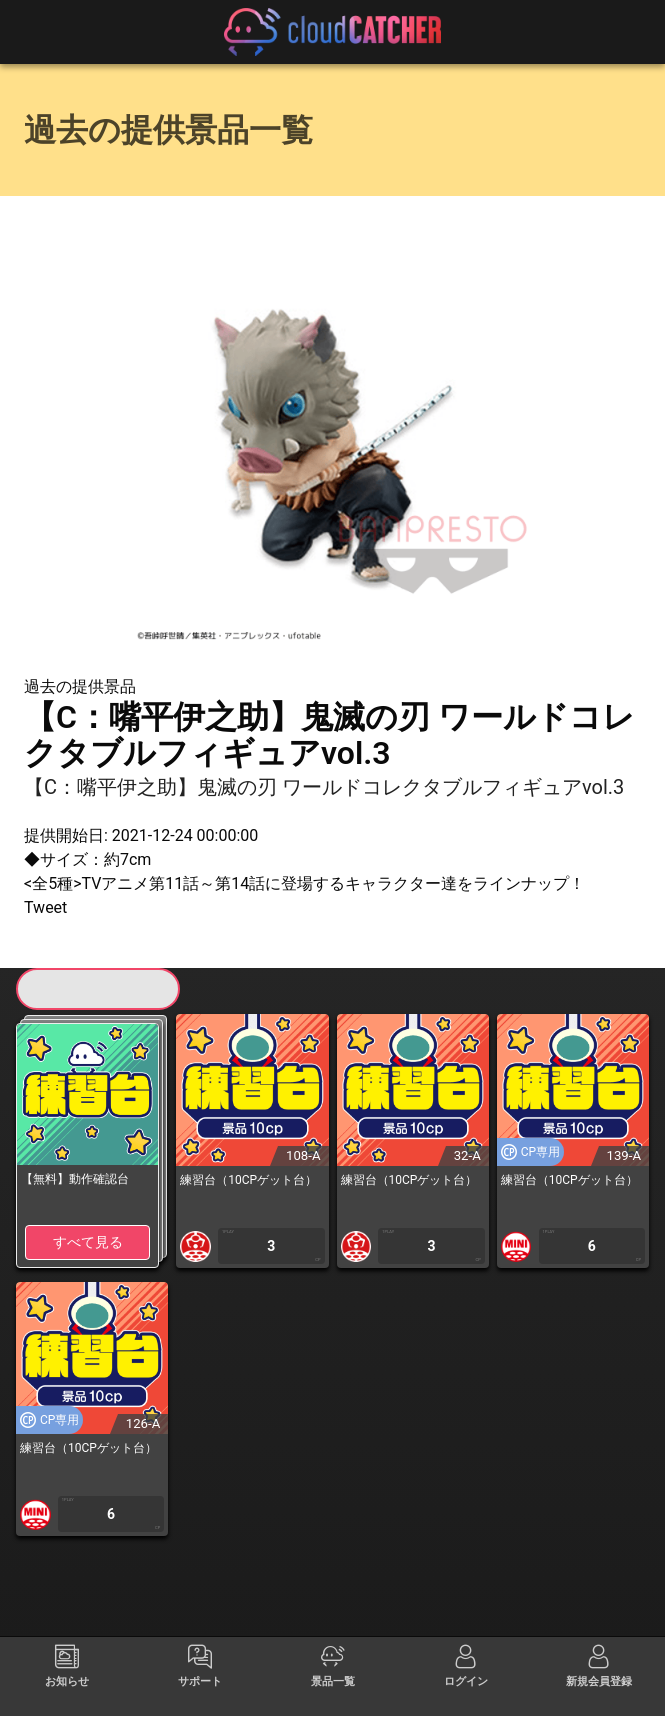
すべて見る (88, 1242)
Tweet (45, 907)
